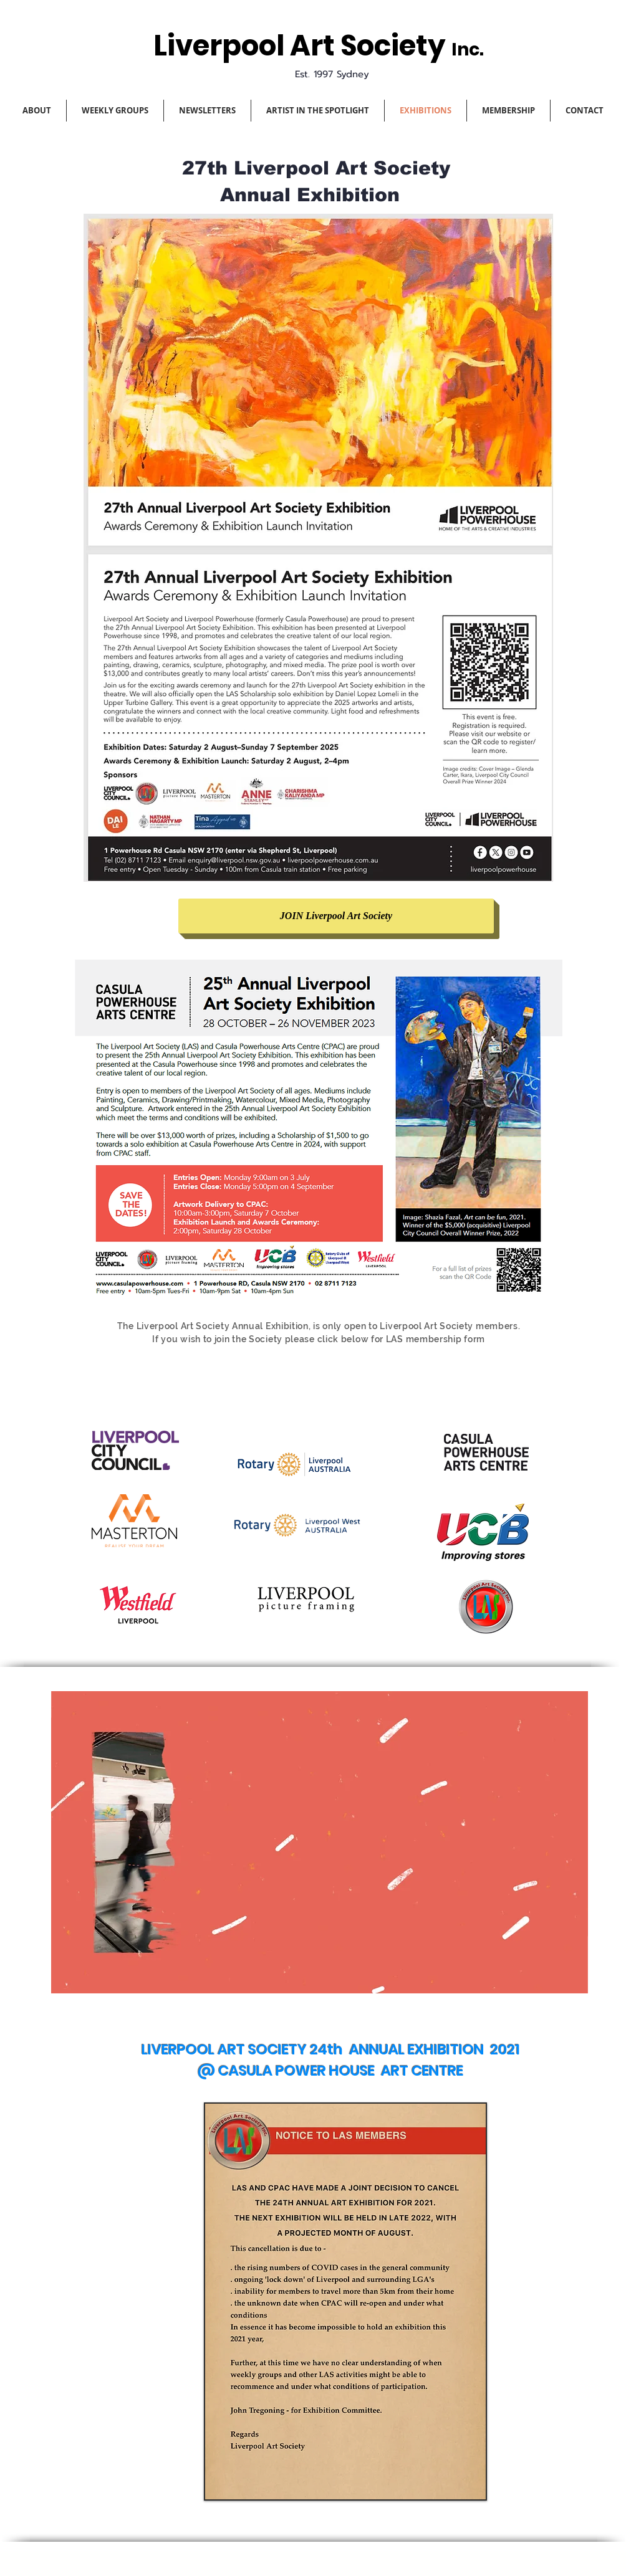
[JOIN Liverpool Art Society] (336, 916)
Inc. (467, 49)
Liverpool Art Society (302, 45)
